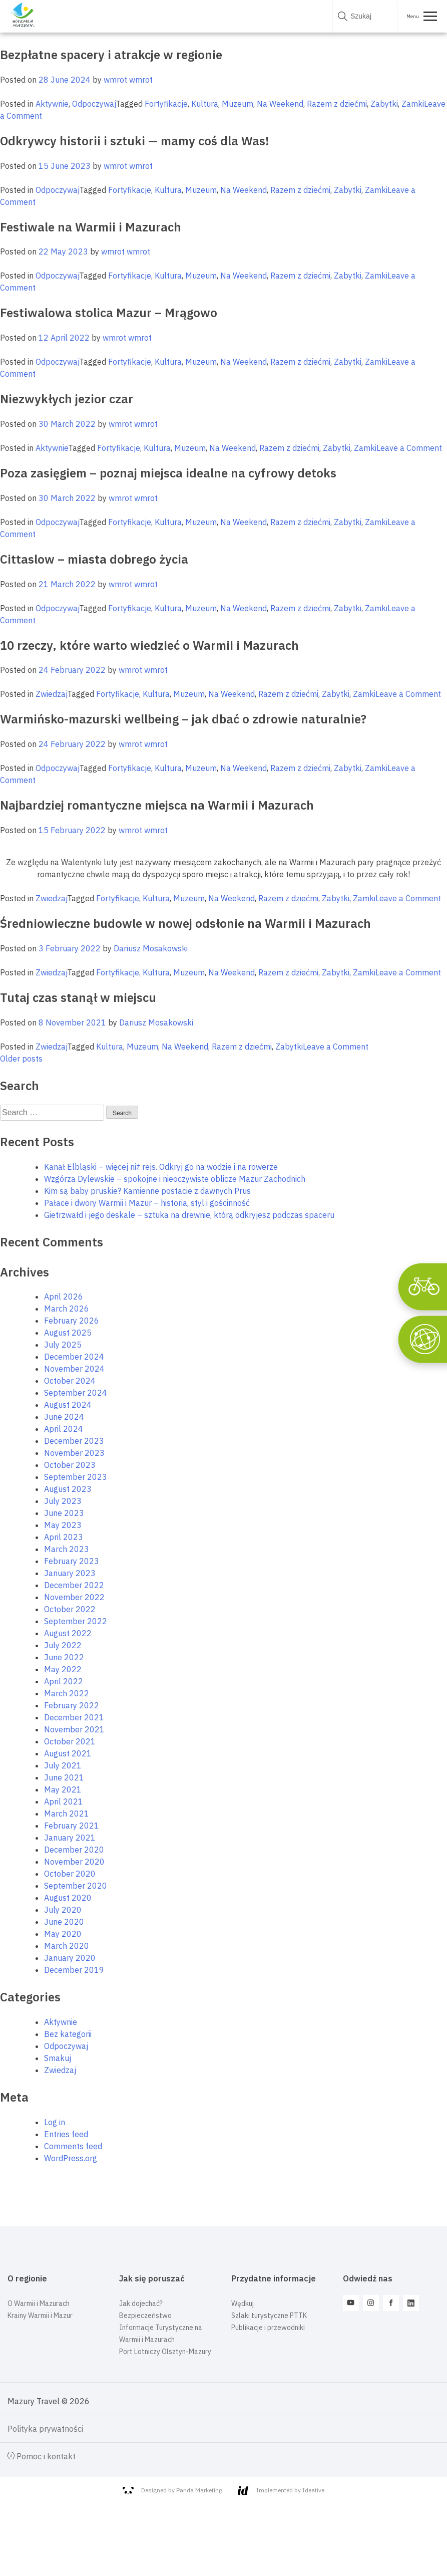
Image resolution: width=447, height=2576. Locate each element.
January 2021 (70, 1838)
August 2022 (68, 1633)
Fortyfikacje (166, 104)
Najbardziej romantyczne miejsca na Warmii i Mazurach (157, 805)
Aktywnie (52, 104)
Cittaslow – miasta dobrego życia (94, 559)
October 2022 (70, 1609)
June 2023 (64, 1513)
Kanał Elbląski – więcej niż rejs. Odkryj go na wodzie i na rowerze (161, 1167)
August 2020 (68, 1898)
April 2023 (63, 1537)
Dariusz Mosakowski (151, 948)
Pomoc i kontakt (42, 2456)
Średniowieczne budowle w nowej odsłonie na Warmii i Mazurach (185, 923)
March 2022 (66, 1693)
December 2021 (74, 1717)
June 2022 (64, 1657)
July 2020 (63, 1910)
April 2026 (63, 1297)
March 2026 (66, 1309)
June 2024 (64, 1417)
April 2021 (63, 1801)
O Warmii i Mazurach (39, 2303)
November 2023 (74, 1453)
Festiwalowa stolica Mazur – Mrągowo (108, 313)
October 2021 (70, 1741)
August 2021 (68, 1753)
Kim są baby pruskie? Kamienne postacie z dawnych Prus (147, 1191)
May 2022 (63, 1669)
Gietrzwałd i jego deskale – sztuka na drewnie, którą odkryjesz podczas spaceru (189, 1215)
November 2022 (74, 1597)
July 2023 (63, 1501)
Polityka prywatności (45, 2429)
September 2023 (75, 1477)
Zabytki (384, 104)
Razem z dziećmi (337, 104)
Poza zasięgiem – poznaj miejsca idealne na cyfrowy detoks (168, 473)
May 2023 (63, 1525)
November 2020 (74, 1862)
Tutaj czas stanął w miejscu (78, 997)
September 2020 (75, 1886)
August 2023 (68, 1489)
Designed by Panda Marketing (172, 2490)
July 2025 (63, 1345)
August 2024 (68, 1405)
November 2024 (74, 1369)
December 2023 (74, 1441)
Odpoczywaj (94, 104)
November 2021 (74, 1729)
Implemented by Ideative (281, 2490)
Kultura (204, 104)
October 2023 (70, 1465)
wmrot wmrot (128, 80)
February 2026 (71, 1321)
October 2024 (70, 1381)
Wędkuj (242, 2303)
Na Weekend (280, 104)
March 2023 (66, 1549)
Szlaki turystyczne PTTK (269, 2315)
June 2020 (64, 1922)
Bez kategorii (68, 2034)
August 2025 (68, 1333)
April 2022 (63, 1681)
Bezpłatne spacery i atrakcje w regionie (111, 55)
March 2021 (66, 1814)
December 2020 (74, 1850)
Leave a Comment (409, 448)
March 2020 (66, 1946)
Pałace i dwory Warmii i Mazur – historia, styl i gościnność (147, 1203)
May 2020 (63, 1934)
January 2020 (70, 1958)
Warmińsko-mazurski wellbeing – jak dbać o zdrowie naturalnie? (183, 719)
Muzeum (237, 104)
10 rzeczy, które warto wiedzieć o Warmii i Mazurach (149, 645)
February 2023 (71, 1561)
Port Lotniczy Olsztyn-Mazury (165, 2351)
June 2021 (64, 1777)
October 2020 (70, 1874)
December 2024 (74, 1357)
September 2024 (75, 1393)
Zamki (412, 104)
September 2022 (75, 1621)
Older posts (21, 1059)
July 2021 (63, 1765)
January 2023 (70, 1573)
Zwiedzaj (51, 694)
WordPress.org (70, 2158)
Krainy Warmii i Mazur (40, 2315)
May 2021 (63, 1789)
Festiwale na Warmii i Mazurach (90, 227)
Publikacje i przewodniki (268, 2327)
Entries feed (66, 2134)
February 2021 (71, 1826)
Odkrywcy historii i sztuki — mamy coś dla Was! (134, 141)
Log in (54, 2122)
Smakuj (57, 2058)
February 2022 (71, 1705)
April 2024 (63, 1429)
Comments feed (73, 2146)
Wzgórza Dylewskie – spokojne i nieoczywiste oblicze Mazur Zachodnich (174, 1179)
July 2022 (63, 1645)
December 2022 (74, 1585)
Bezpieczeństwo (145, 2315)
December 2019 (74, 1970)
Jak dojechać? (141, 2303)
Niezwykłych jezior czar (66, 399)
